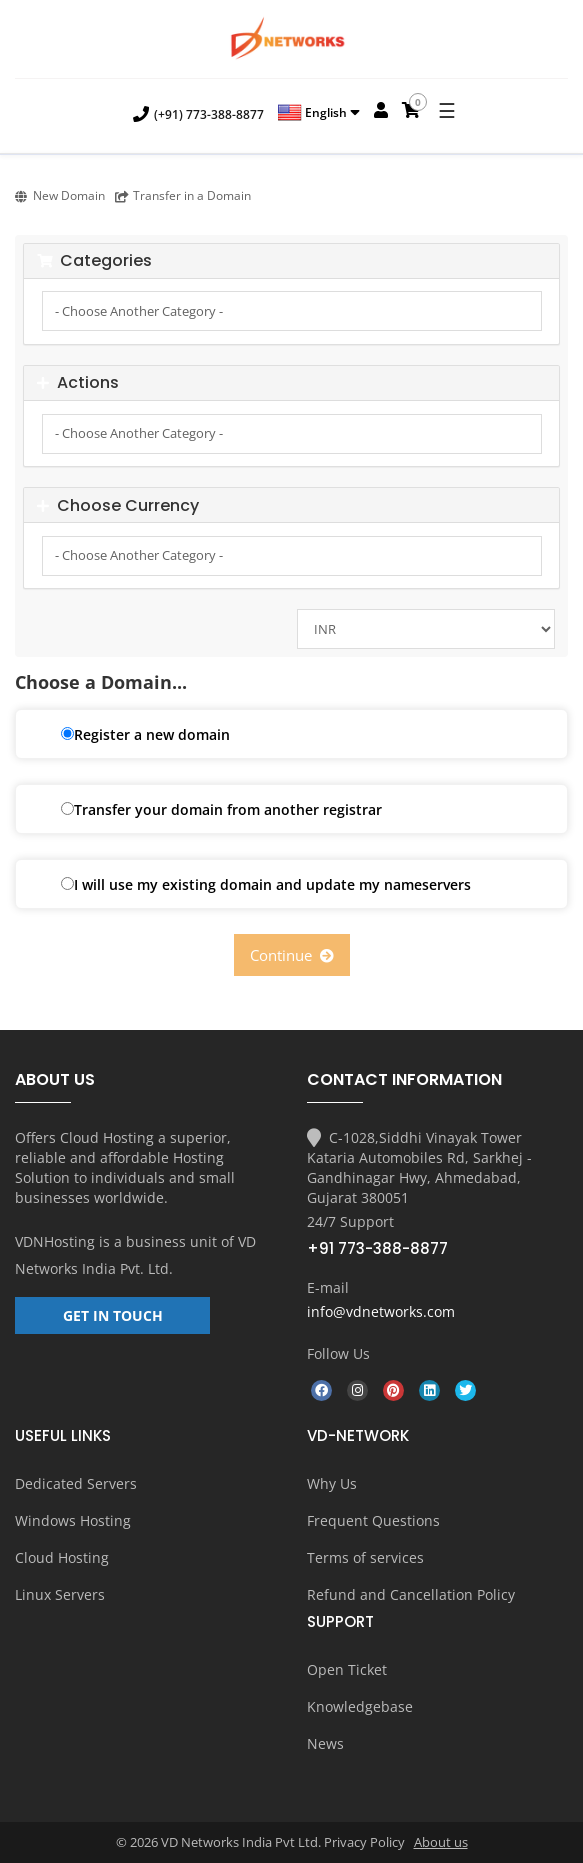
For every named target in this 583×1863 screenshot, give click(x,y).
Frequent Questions (373, 1520)
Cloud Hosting (62, 1557)
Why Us (332, 1483)
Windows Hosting (73, 1520)
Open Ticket (347, 1669)
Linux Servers (60, 1594)
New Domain (60, 195)
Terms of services (365, 1557)
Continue (292, 955)
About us (441, 1842)
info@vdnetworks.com (381, 1311)
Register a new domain (145, 734)
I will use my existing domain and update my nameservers (266, 884)
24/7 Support (350, 1221)
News (325, 1743)
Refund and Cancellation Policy (411, 1594)
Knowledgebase (360, 1706)
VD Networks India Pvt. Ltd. (135, 1255)
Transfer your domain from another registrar (221, 809)
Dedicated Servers (76, 1483)
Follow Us (338, 1353)
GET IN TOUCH (113, 1315)
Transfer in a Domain (183, 195)
